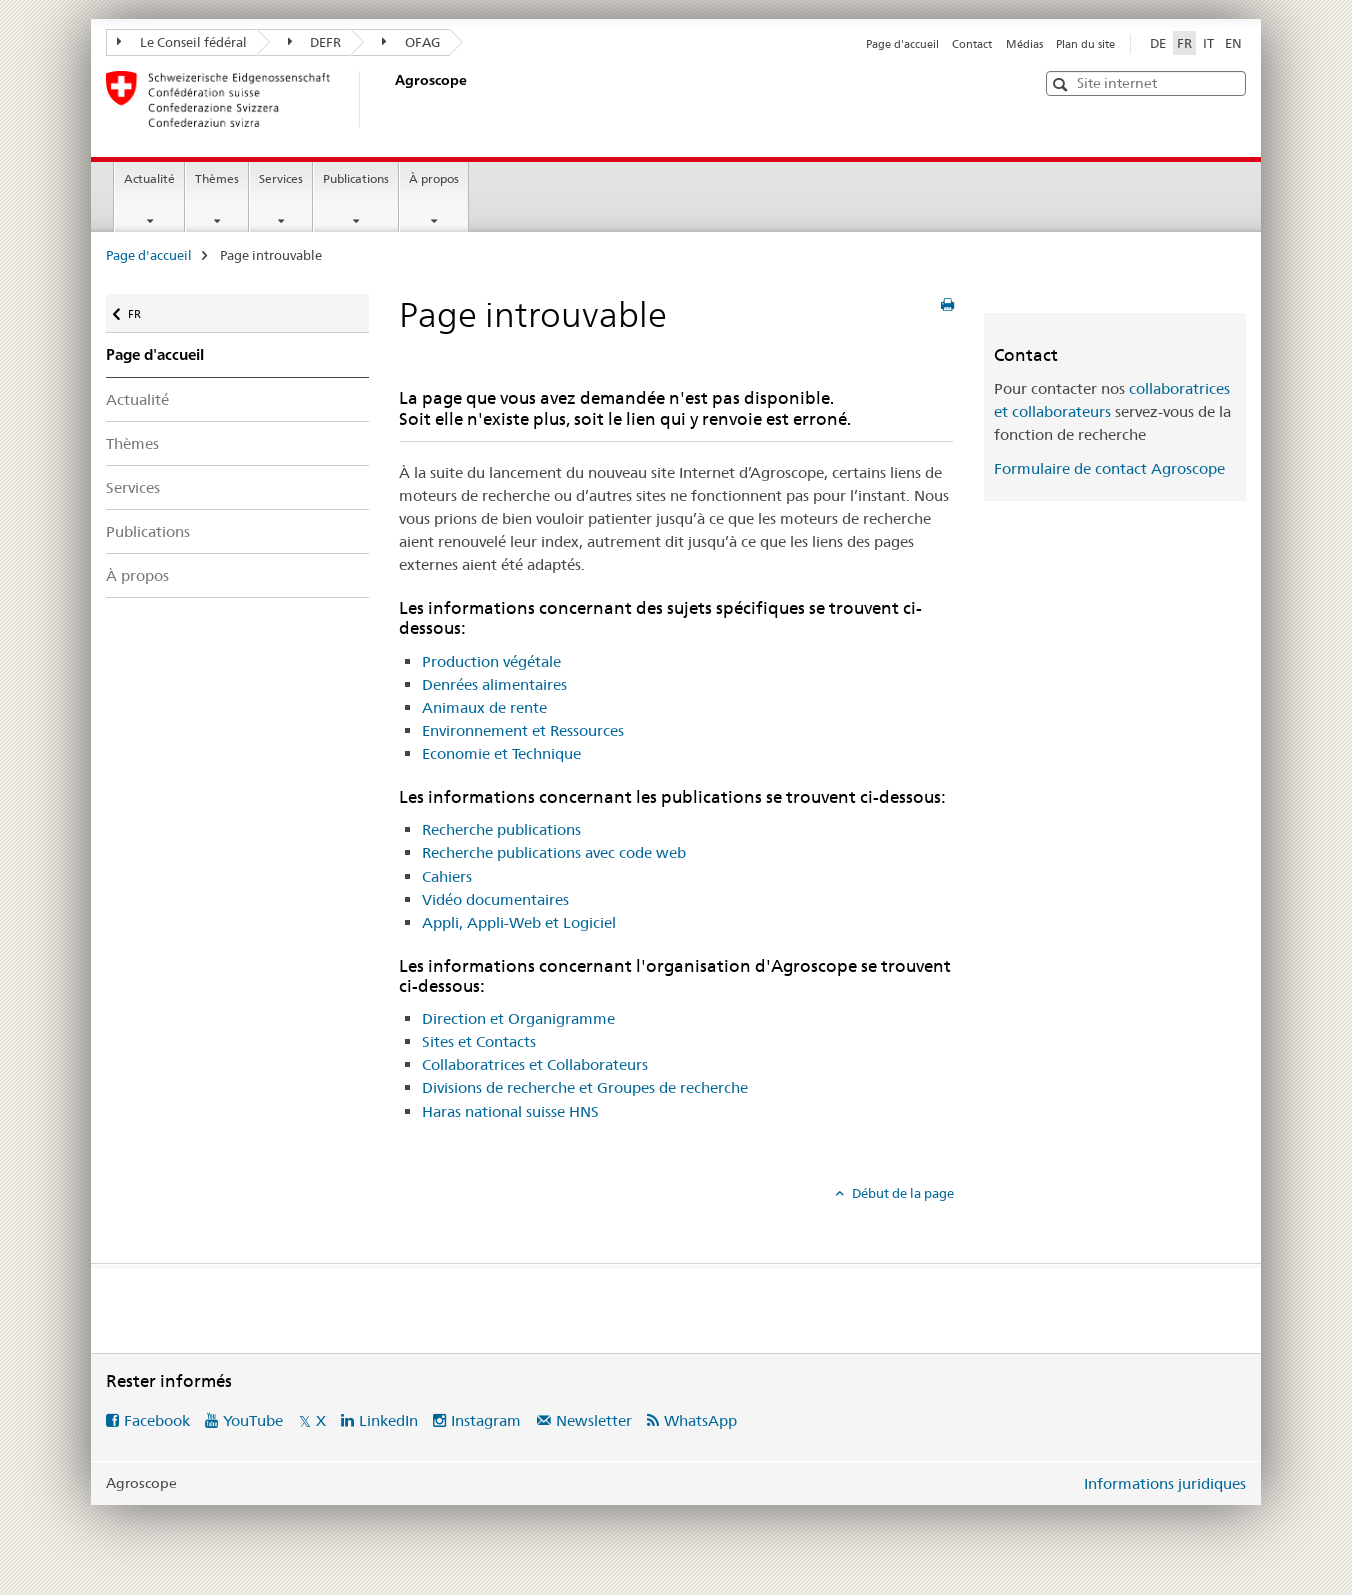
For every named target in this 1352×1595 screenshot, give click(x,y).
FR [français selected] (1184, 43)
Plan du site (1085, 44)
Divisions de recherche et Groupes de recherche (585, 1087)
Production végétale (491, 661)
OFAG (411, 42)
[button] (1062, 84)
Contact (972, 44)
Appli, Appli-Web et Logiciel (519, 922)
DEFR (315, 42)
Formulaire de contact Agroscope (1109, 468)
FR (144, 309)
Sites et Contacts (479, 1041)
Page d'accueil (902, 44)
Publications (356, 178)
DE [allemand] (1158, 43)
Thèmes (217, 178)
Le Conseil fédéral (182, 42)
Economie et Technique (501, 753)
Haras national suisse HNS (510, 1111)
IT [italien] (1208, 43)
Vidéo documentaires (495, 899)
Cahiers (447, 876)
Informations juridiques (1165, 1483)
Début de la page (901, 1193)
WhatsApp (700, 1420)
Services (281, 178)
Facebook (157, 1420)
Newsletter (594, 1420)
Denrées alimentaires (494, 684)
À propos (434, 178)
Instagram (486, 1420)
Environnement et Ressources (523, 730)
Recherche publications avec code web (554, 852)
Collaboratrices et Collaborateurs (535, 1064)
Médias (1024, 44)
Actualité (149, 178)
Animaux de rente (484, 707)
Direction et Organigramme (518, 1018)
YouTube (253, 1420)
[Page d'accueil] (391, 99)
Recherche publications (501, 829)
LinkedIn (388, 1420)
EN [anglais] (1233, 43)
